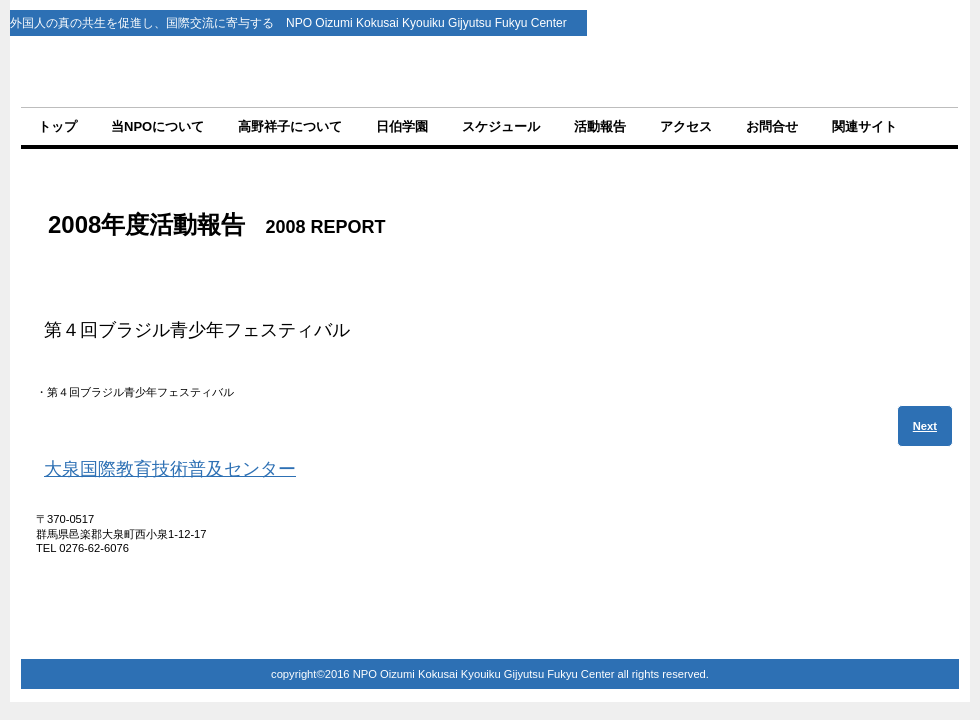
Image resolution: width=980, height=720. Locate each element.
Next (925, 426)
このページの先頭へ (894, 604)
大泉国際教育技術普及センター (170, 469)
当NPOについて (157, 126)
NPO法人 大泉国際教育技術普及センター (491, 71)
